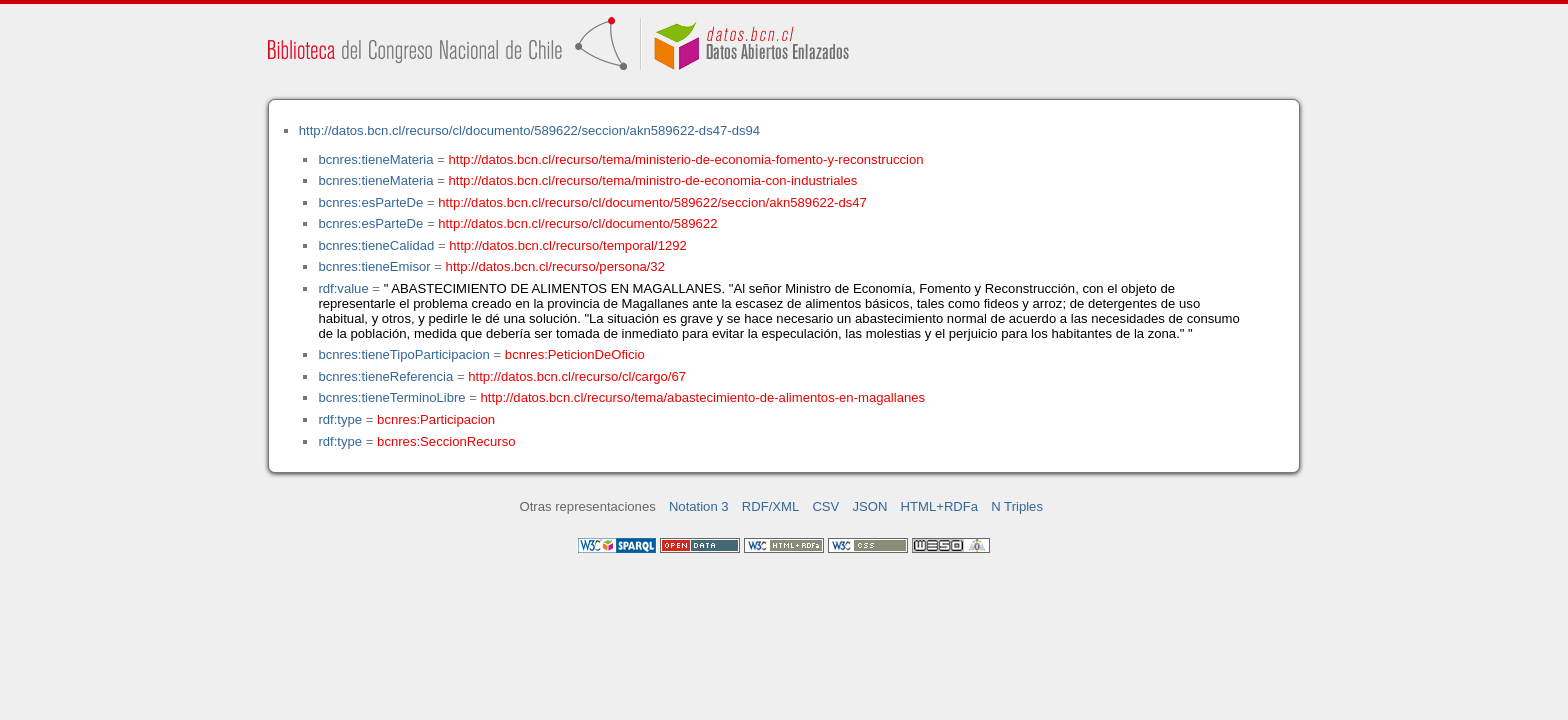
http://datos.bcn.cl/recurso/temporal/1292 (568, 245)
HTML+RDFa (940, 506)
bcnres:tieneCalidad (376, 245)
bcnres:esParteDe (370, 202)
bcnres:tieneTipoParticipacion (403, 354)
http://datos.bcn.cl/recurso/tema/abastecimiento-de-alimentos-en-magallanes (703, 397)
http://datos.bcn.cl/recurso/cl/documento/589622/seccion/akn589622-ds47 (652, 202)
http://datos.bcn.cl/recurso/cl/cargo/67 (577, 376)
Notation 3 (699, 506)
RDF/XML (771, 506)
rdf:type (340, 419)
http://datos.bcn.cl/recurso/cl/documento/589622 (577, 223)
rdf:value (343, 288)
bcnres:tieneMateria (375, 159)
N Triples (1017, 506)
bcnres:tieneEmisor (374, 266)
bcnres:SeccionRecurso (446, 441)
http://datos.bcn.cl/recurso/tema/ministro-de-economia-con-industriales (653, 180)
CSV (825, 506)
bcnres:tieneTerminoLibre (391, 397)
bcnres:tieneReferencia (385, 376)
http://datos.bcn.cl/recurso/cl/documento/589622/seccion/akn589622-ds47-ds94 (529, 130)
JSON (869, 506)
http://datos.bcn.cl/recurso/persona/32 (555, 266)
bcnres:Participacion (436, 419)
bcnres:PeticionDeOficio (575, 354)
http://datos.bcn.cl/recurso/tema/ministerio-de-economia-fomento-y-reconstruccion (686, 159)
